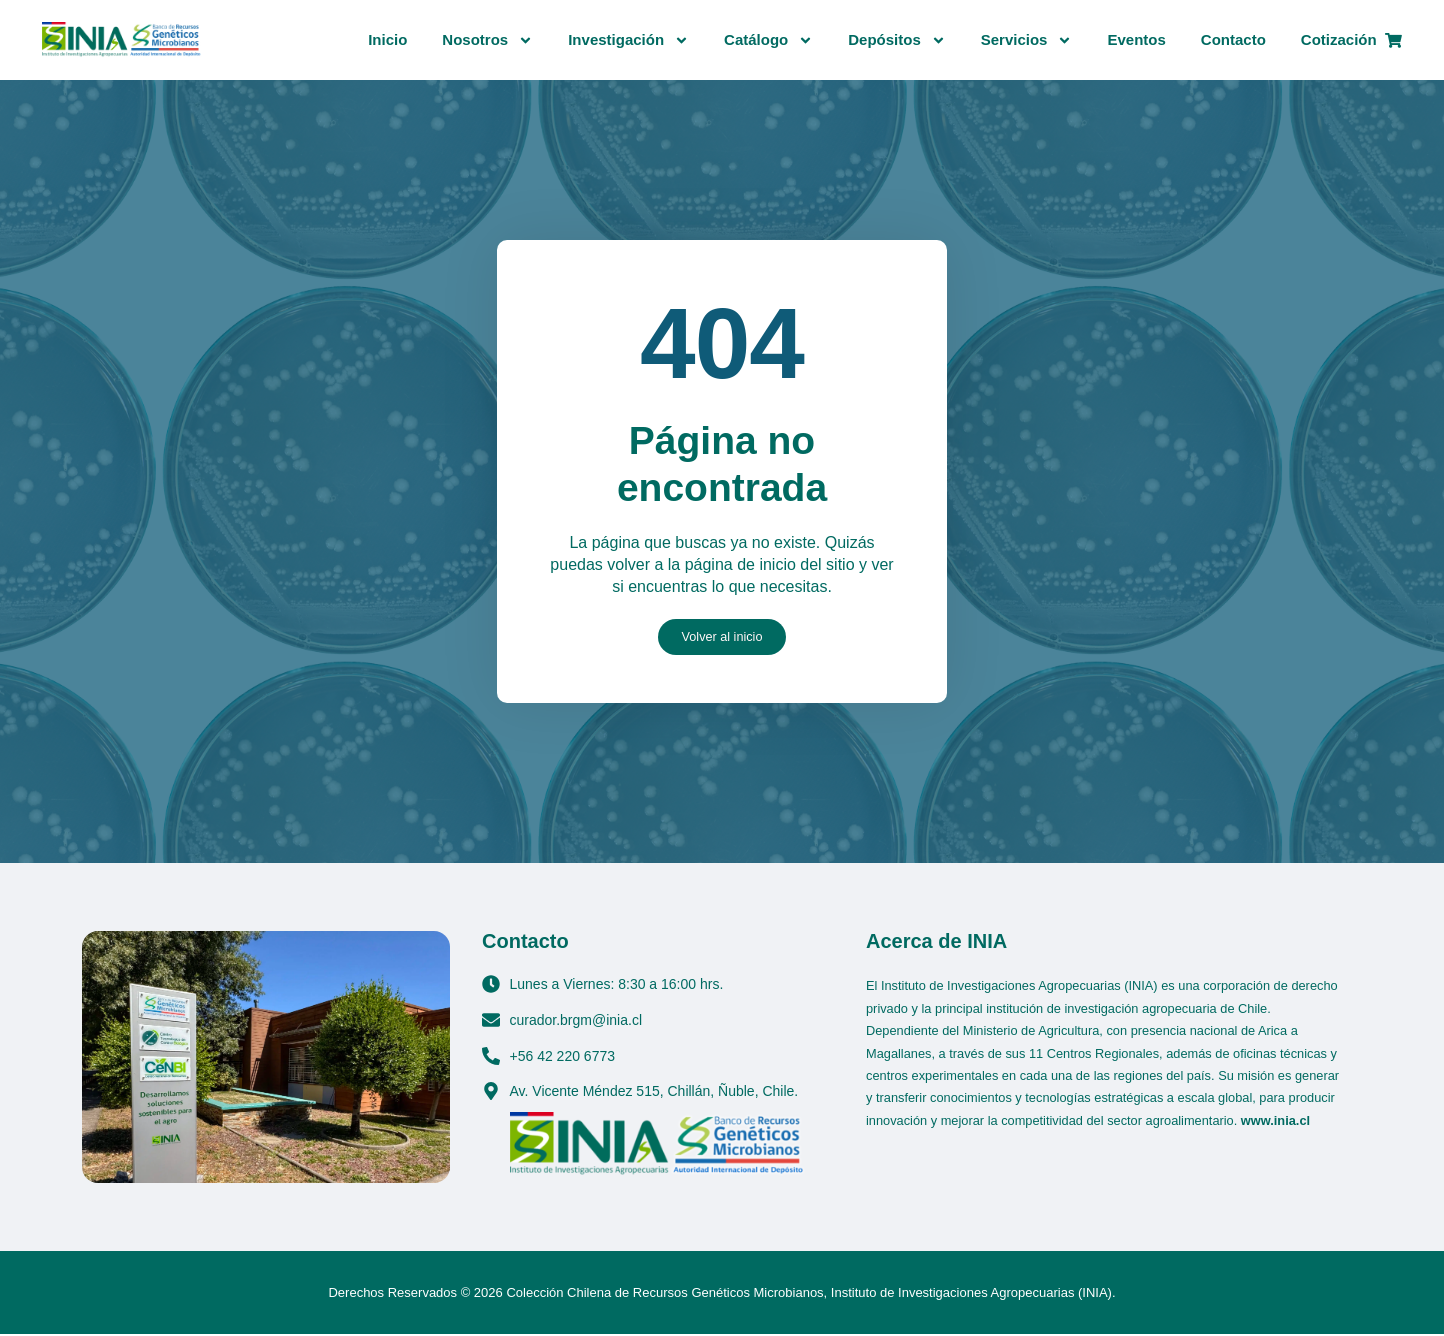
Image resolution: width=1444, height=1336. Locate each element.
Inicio (387, 39)
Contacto (1233, 39)
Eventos (1136, 39)
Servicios (1027, 40)
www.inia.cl (1275, 1121)
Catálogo (768, 40)
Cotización (1351, 39)
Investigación (628, 40)
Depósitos (897, 40)
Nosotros (487, 40)
